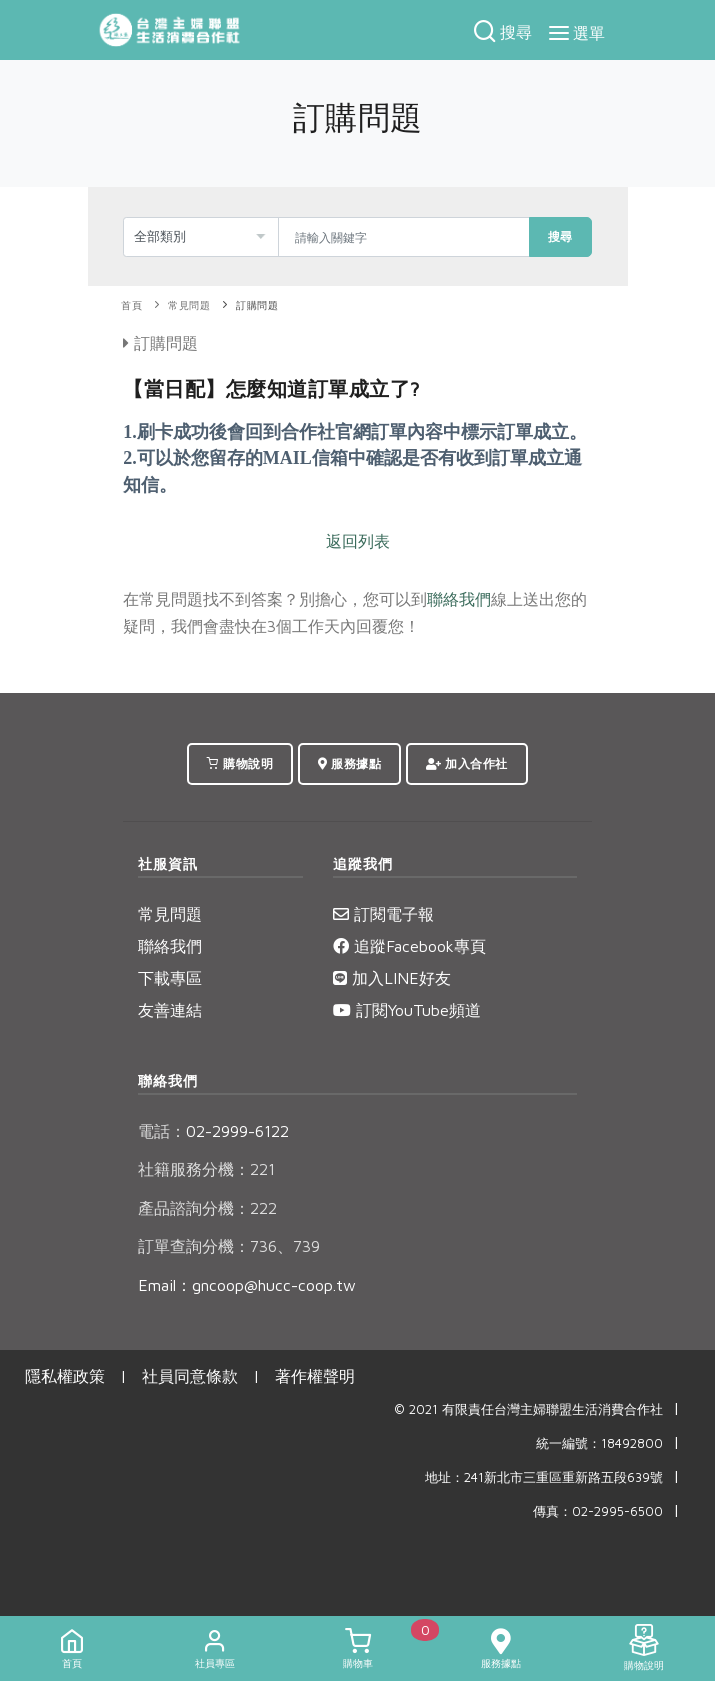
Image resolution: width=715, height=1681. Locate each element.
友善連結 (170, 1010)
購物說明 (240, 763)
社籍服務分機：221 (206, 1169)
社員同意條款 (190, 1376)
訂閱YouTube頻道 (407, 1010)
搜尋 (560, 236)
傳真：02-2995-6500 (598, 1511)
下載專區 (170, 978)
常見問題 (189, 305)
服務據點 (349, 763)
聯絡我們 (459, 599)
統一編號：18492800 (599, 1443)
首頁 (131, 305)
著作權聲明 (315, 1376)
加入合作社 (467, 763)
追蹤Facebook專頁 (409, 946)
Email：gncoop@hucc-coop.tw (247, 1285)
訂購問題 (257, 305)
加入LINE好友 (392, 978)
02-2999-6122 (213, 1131)
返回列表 (358, 541)
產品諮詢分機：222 (207, 1208)
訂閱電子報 (383, 914)
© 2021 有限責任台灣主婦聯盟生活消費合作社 (528, 1409)
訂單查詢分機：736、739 (229, 1246)
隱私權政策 (65, 1376)
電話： (162, 1131)
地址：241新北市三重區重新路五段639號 (544, 1477)
